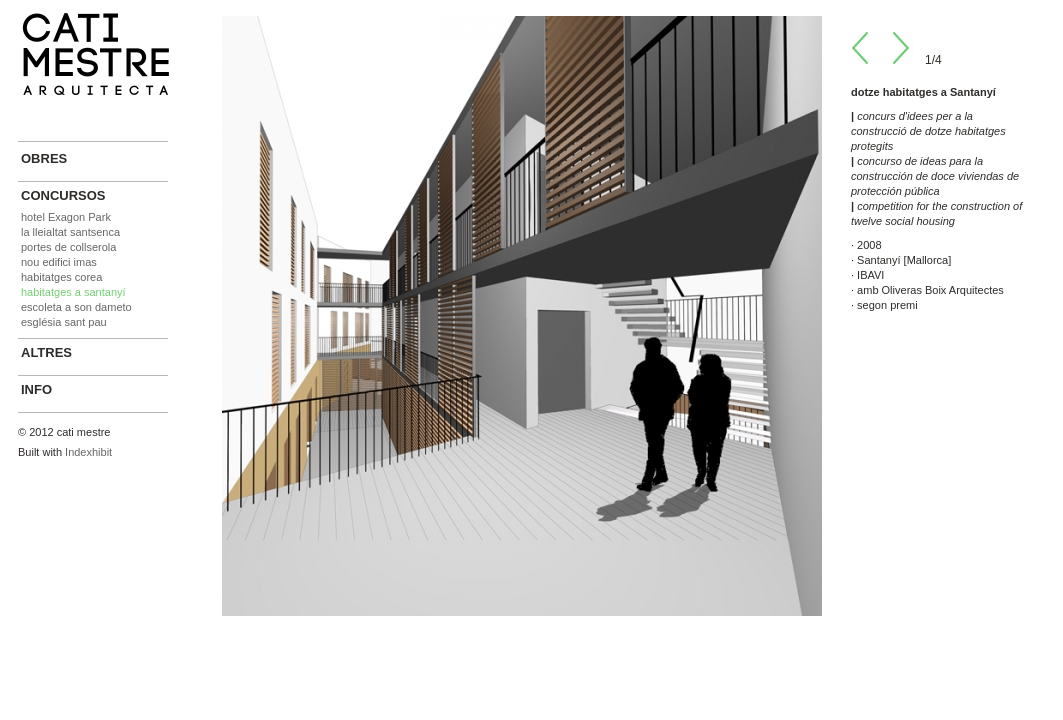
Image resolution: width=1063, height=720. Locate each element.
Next (899, 48)
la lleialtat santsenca (70, 232)
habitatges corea (61, 277)
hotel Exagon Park (66, 217)
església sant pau (64, 322)
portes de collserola (68, 247)
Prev (862, 48)
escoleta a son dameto (76, 307)
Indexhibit (88, 452)
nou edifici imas (59, 262)
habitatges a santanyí (73, 292)
